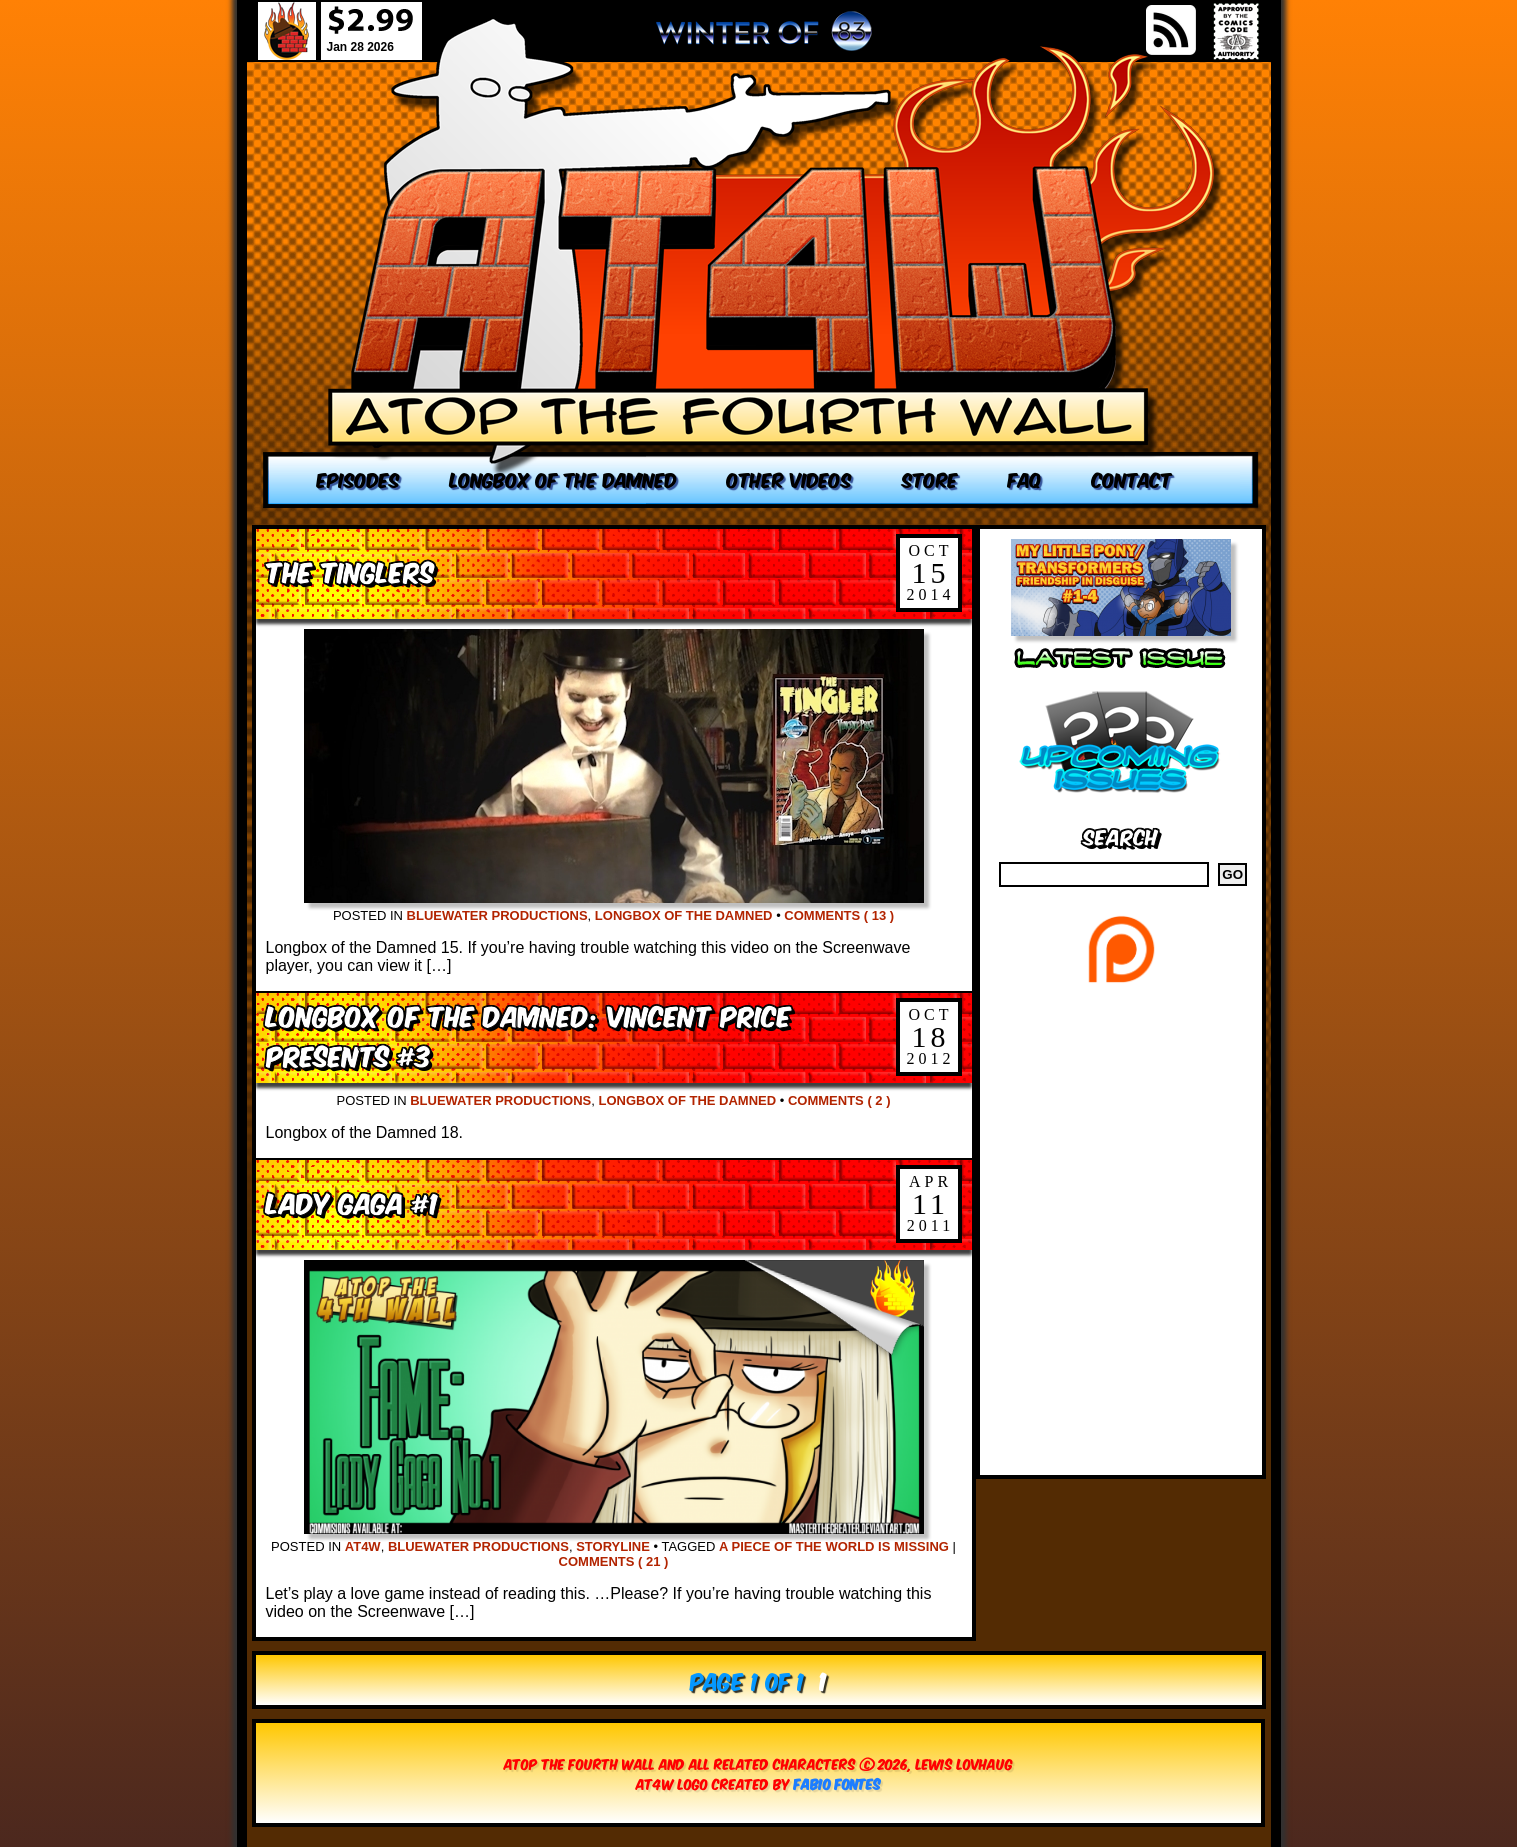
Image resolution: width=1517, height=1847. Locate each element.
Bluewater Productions (497, 915)
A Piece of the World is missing (834, 1546)
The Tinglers (350, 570)
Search (1120, 835)
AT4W (363, 1546)
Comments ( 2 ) (839, 1100)
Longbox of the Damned (684, 915)
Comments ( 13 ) (839, 915)
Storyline (613, 1546)
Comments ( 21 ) (614, 1561)
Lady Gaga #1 (352, 1201)
